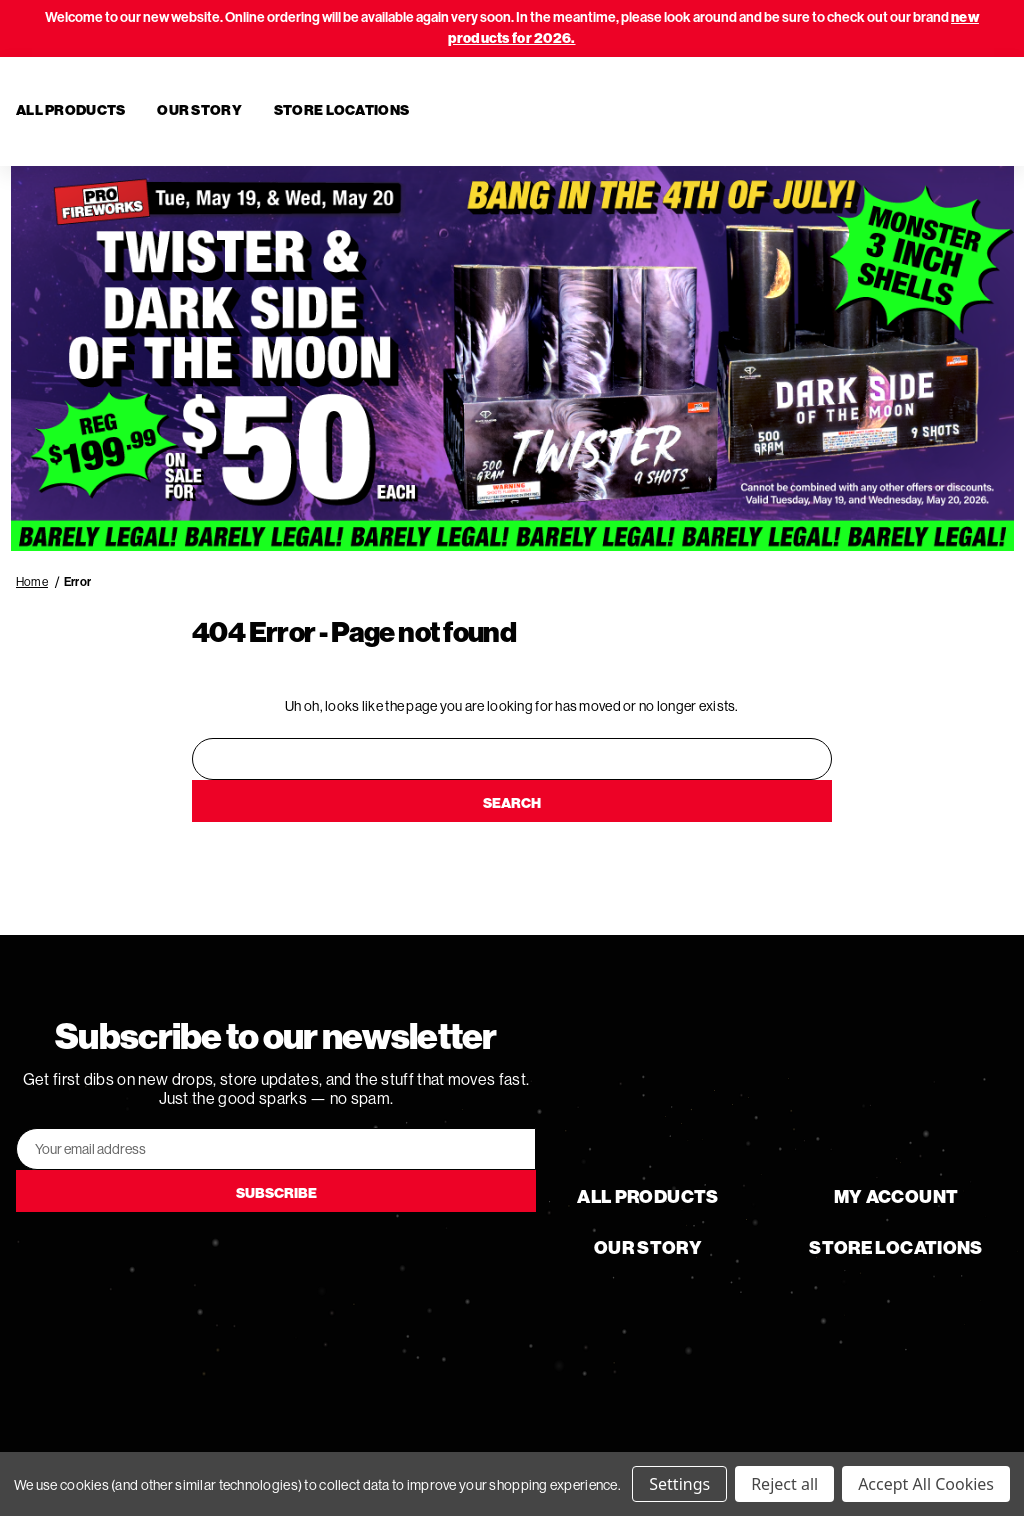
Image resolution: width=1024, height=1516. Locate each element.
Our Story (199, 110)
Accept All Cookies (926, 1484)
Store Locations (341, 110)
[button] (512, 358)
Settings (679, 1484)
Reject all (784, 1484)
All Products (70, 110)
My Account (896, 1197)
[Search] (892, 112)
